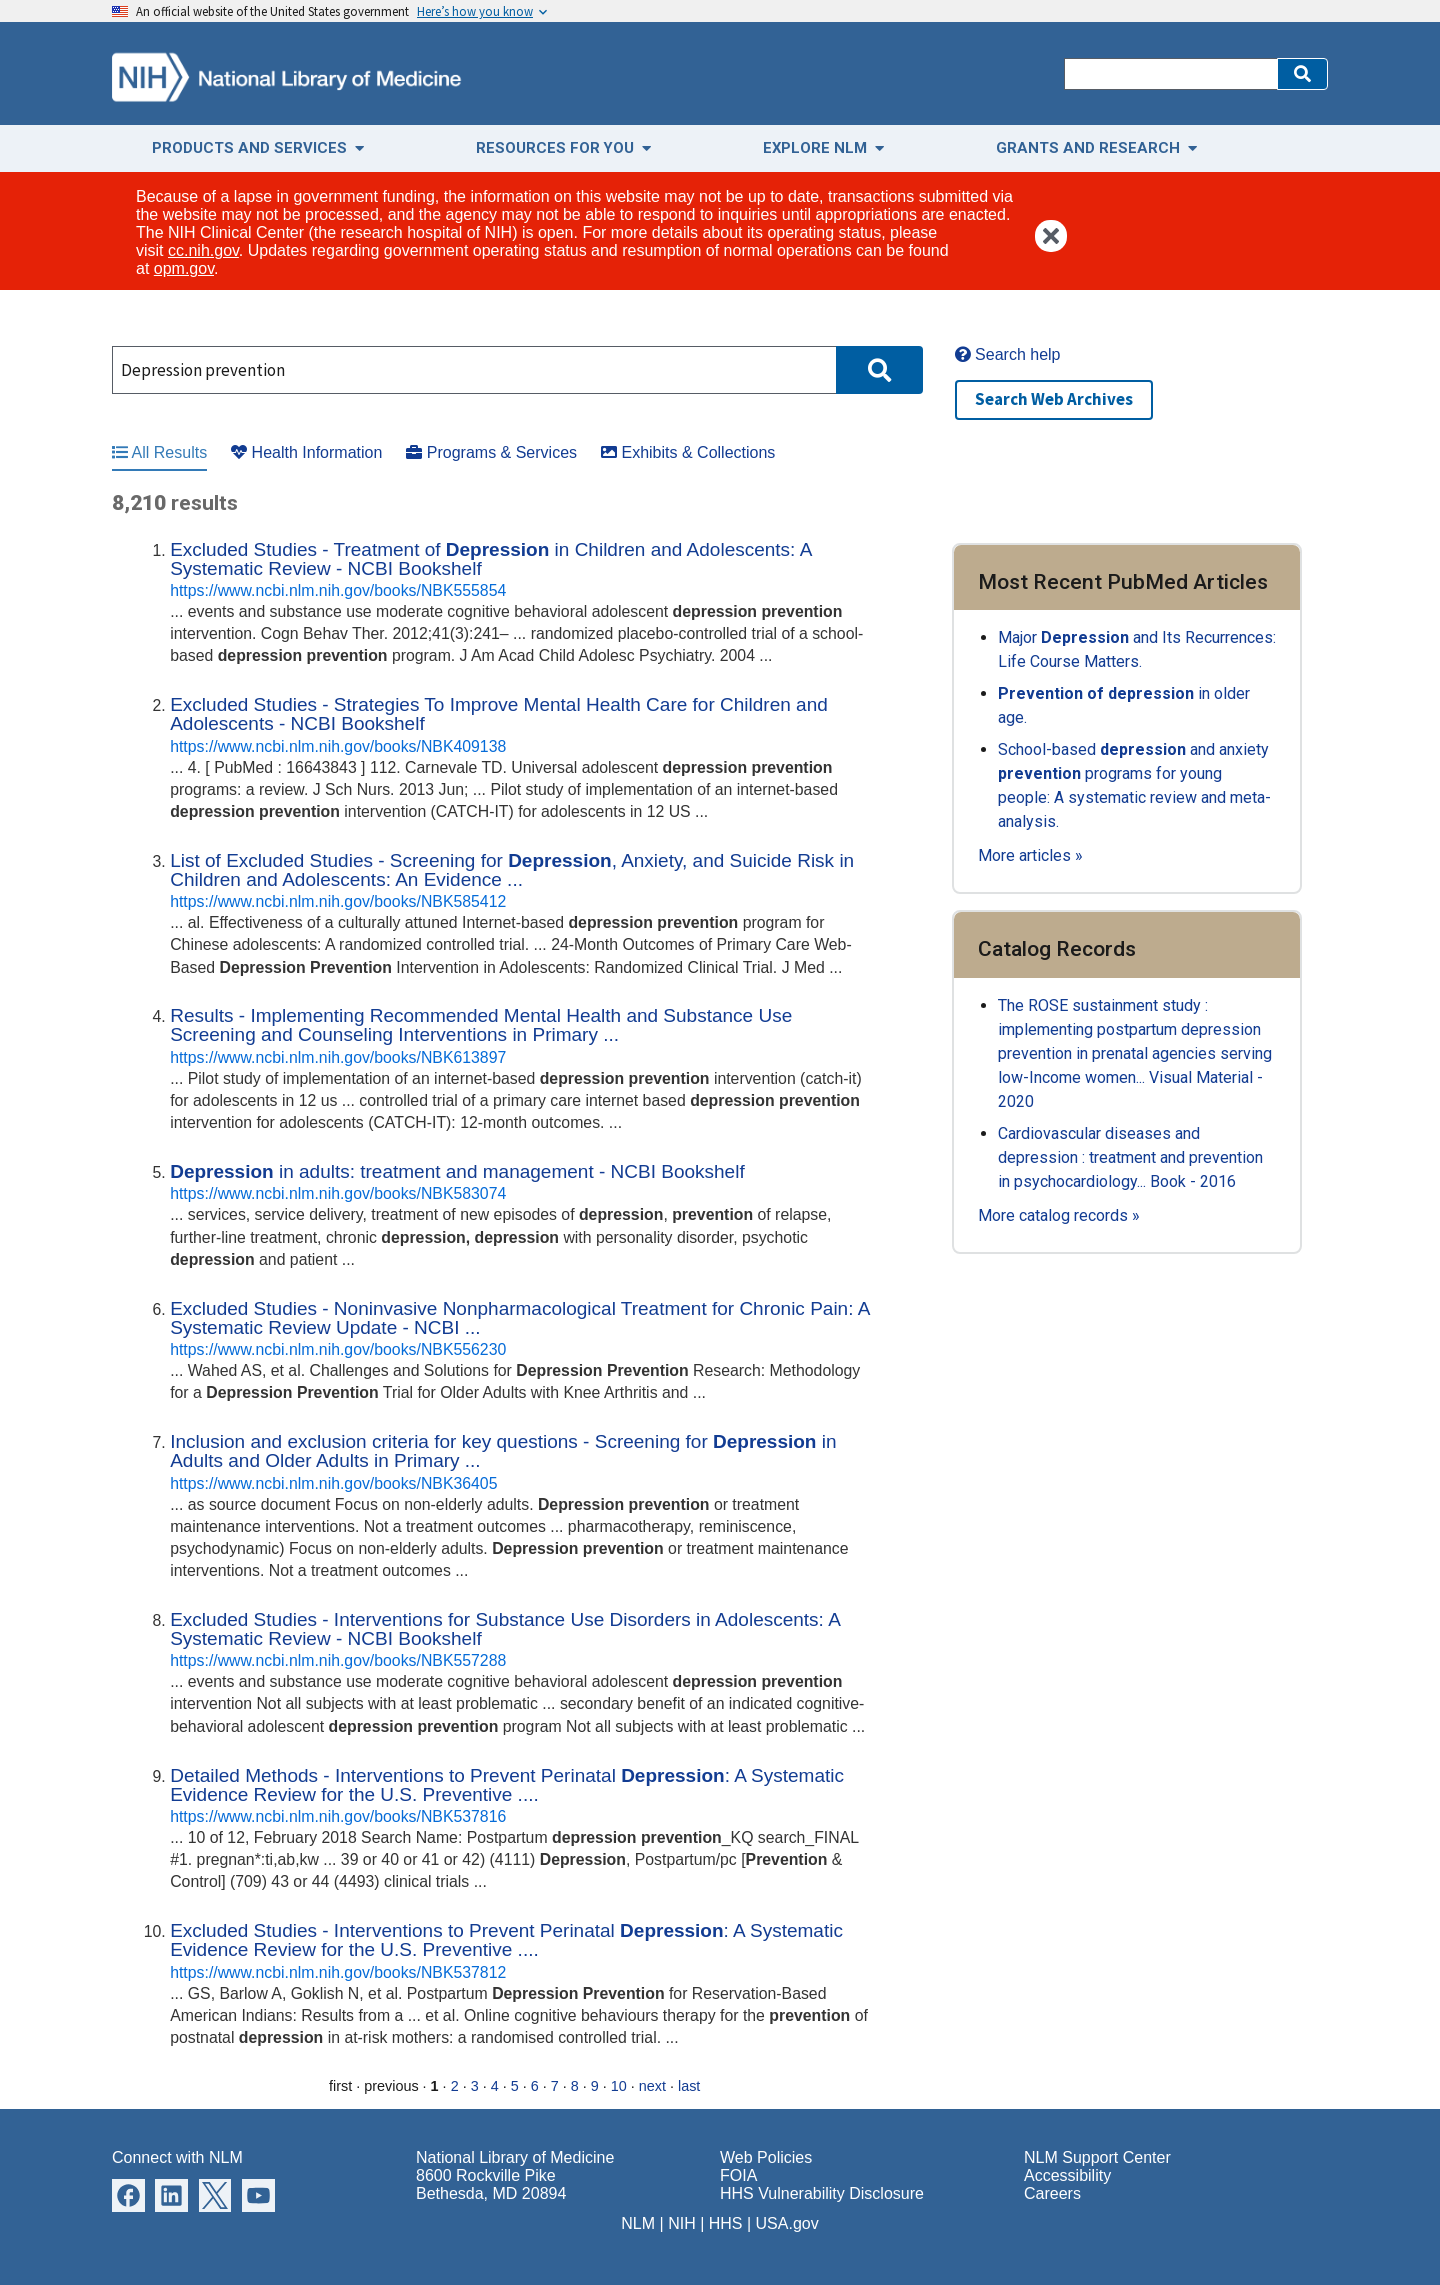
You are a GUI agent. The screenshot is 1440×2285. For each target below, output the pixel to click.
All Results (159, 452)
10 (619, 2086)
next (652, 2086)
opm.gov (184, 268)
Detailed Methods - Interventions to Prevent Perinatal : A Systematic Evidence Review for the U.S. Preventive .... (507, 1785)
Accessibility (1067, 2175)
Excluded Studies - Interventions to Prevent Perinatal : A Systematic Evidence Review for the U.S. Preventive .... (506, 1940)
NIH (682, 2223)
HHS (726, 2223)
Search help (1008, 354)
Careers (1052, 2193)
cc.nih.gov (203, 250)
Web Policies (766, 2157)
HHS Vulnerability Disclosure (822, 2193)
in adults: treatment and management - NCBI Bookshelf (457, 1171)
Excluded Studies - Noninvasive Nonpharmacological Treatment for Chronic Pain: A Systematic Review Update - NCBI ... (519, 1318)
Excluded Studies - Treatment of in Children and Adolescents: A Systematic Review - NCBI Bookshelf (490, 559)
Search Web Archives (1054, 399)
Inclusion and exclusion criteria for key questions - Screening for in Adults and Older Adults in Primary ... (503, 1451)
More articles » (1030, 855)
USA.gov (787, 2223)
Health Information (306, 452)
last (689, 2086)
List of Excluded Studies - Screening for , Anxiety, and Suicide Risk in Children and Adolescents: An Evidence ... (512, 870)
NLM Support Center (1097, 2157)
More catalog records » (1059, 1215)
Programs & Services (491, 452)
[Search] (1170, 74)
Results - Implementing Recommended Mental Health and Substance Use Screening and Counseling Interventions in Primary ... (481, 1025)
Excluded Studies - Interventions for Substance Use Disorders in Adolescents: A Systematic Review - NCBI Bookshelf (505, 1629)
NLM (638, 2223)
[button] (1302, 74)
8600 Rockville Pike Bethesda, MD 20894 (491, 2184)
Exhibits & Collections (688, 452)
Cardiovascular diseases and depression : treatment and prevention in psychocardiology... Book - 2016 (1130, 1157)
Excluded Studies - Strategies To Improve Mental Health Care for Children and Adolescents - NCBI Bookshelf (499, 714)
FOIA (738, 2175)
